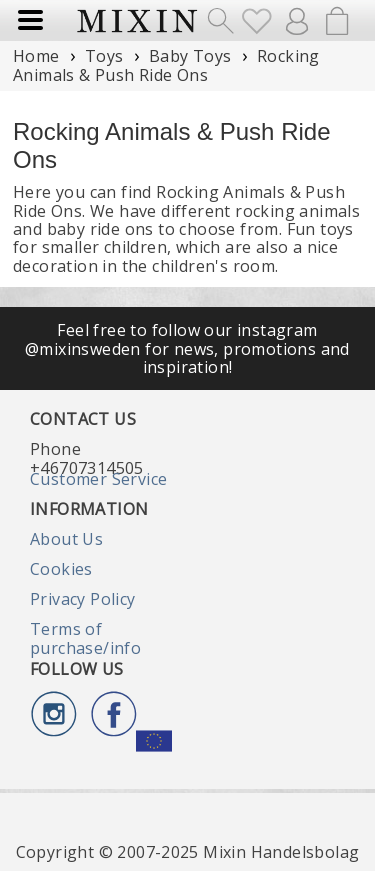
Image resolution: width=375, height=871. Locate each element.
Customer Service (98, 479)
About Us (66, 539)
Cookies (61, 569)
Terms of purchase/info (85, 638)
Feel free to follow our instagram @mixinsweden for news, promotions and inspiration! (187, 348)
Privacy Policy (83, 599)
